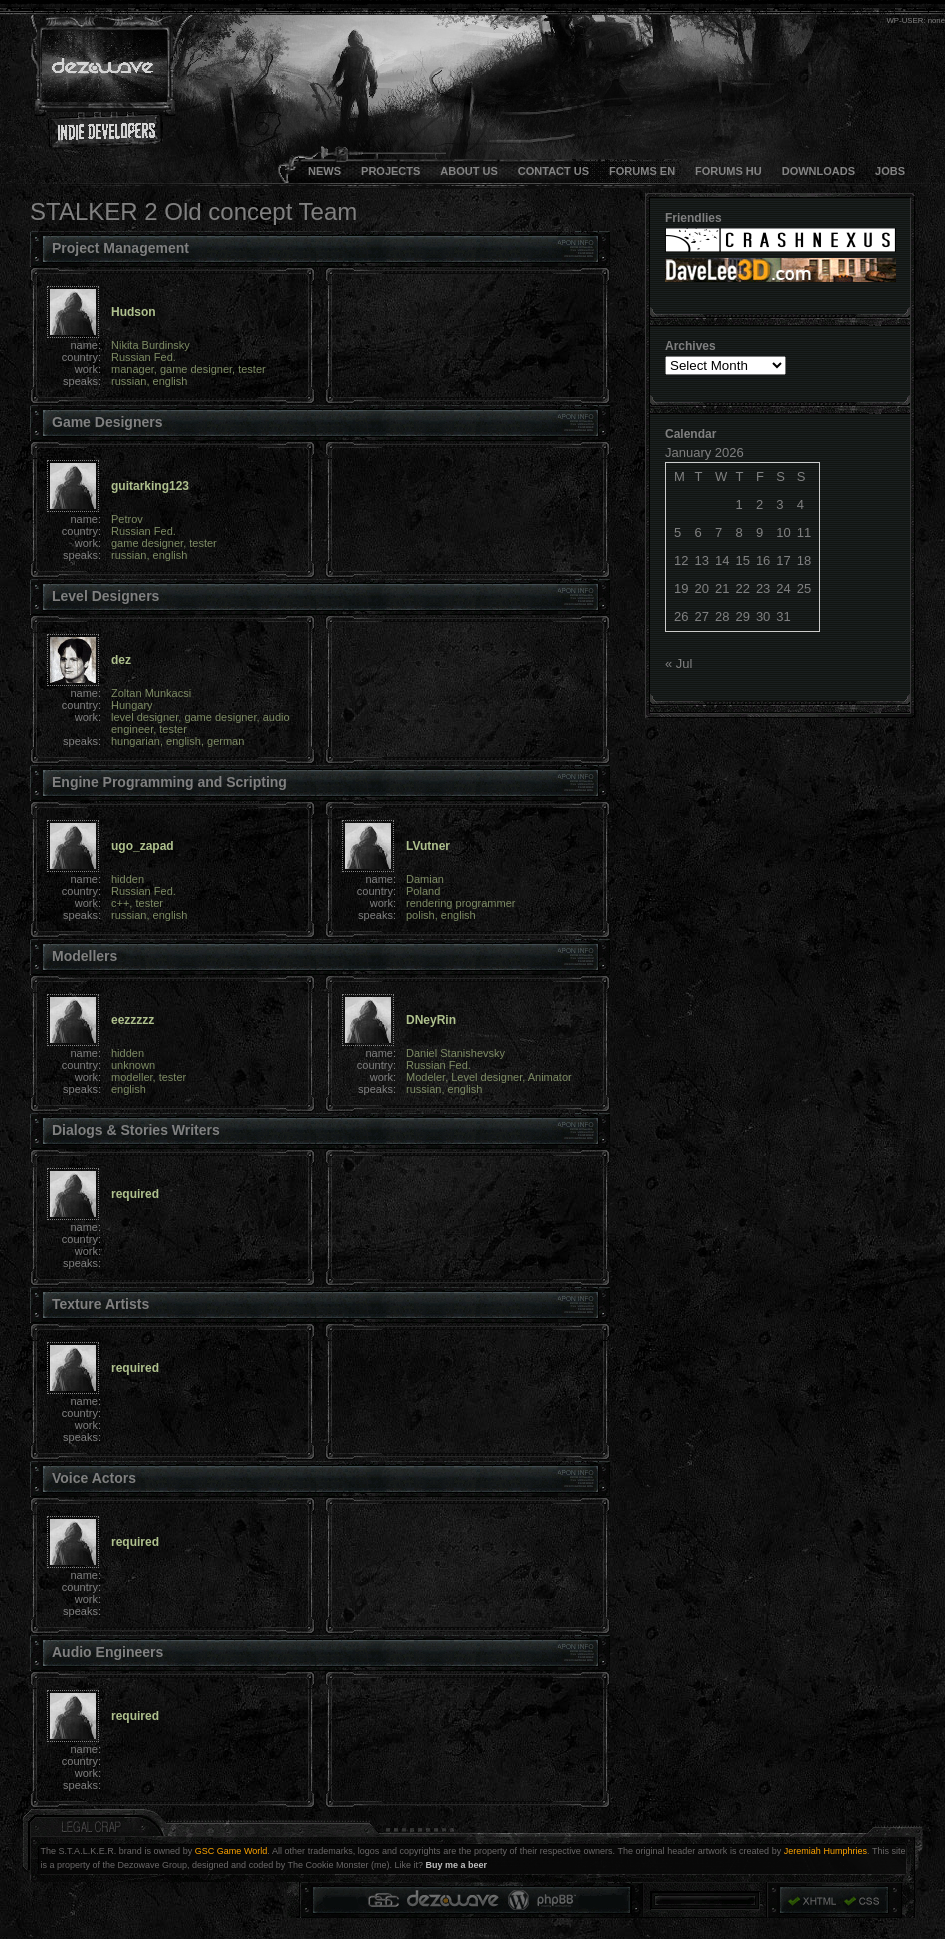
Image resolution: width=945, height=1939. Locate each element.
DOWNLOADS (818, 171)
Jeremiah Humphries (825, 1851)
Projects (390, 171)
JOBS (890, 171)
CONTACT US (553, 171)
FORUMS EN (642, 171)
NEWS (324, 171)
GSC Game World (231, 1851)
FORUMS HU (728, 171)
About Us (468, 171)
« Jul (678, 663)
